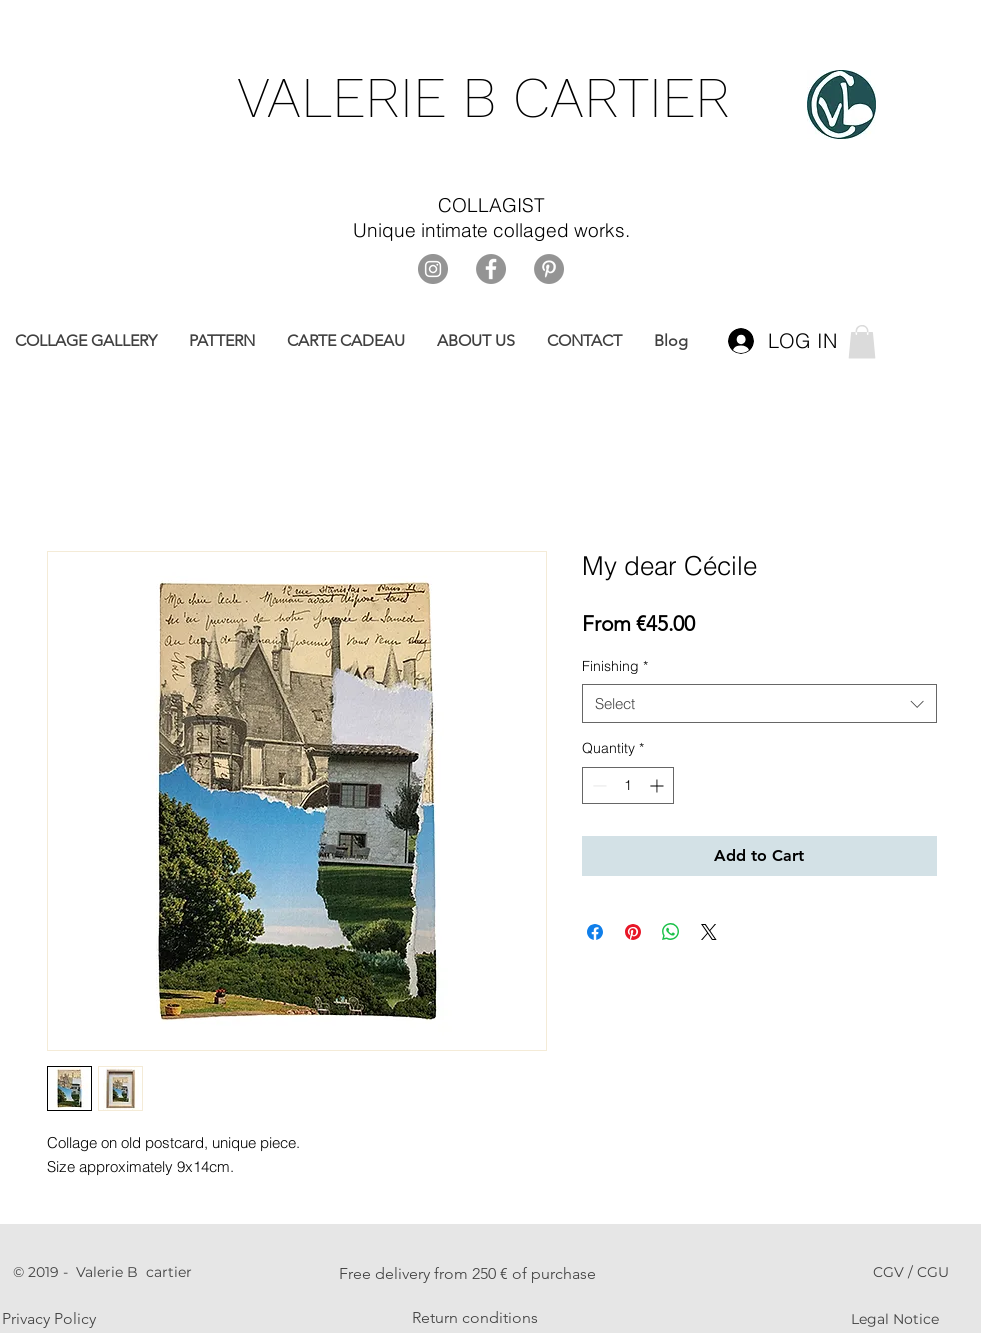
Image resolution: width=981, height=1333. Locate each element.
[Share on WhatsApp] (671, 932)
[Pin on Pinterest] (633, 932)
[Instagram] (433, 269)
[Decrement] (597, 785)
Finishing (615, 666)
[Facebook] (491, 269)
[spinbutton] (628, 785)
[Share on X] (709, 932)
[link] (862, 341)
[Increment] (658, 785)
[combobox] (759, 703)
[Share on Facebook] (595, 932)
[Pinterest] (549, 269)
